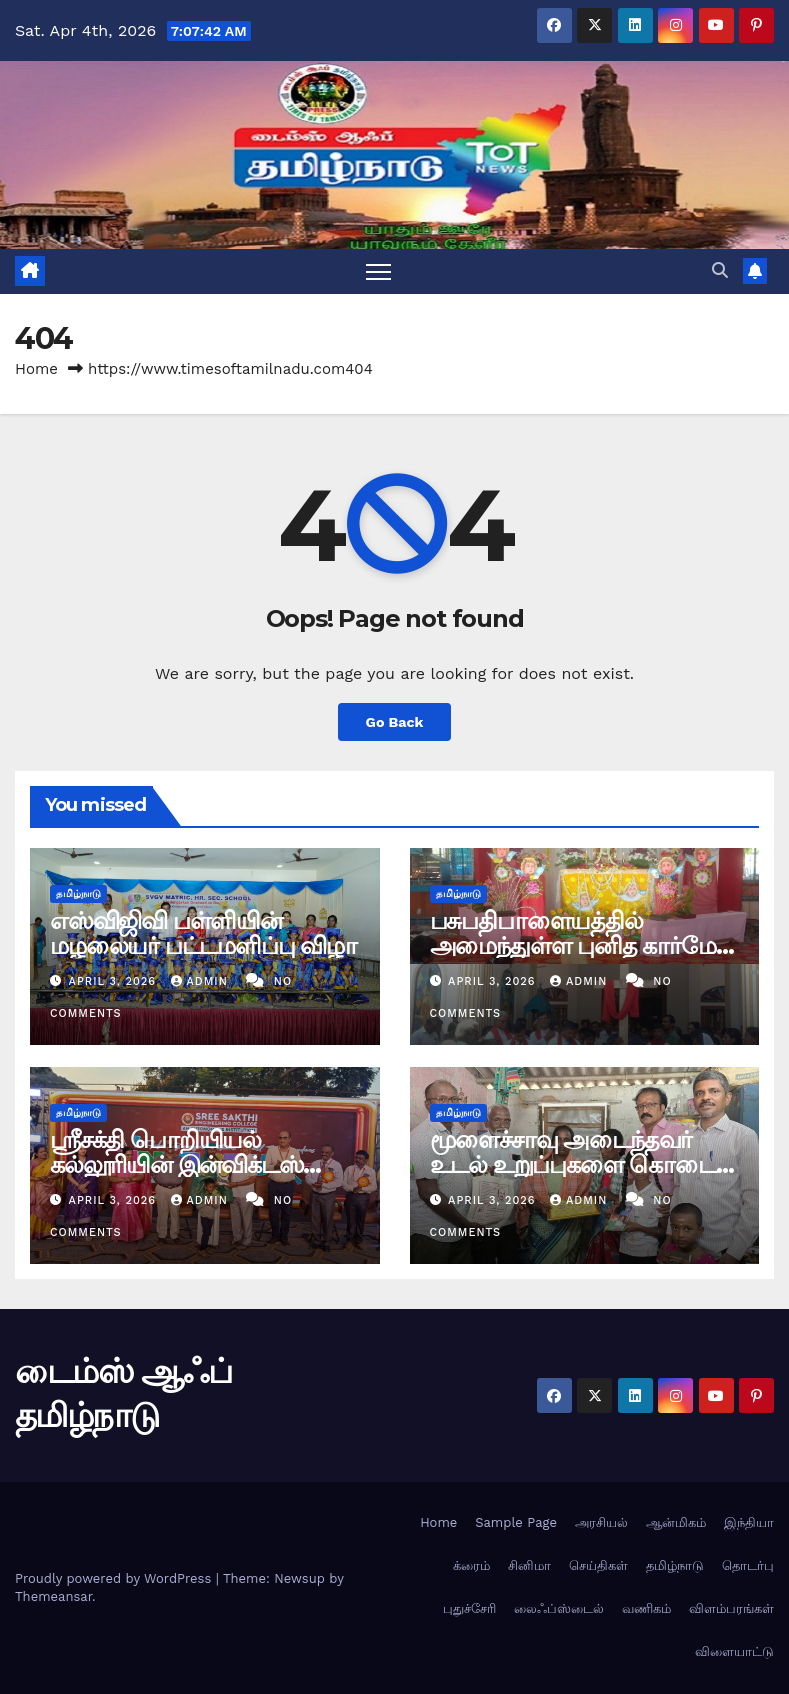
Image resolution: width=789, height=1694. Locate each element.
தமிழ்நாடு (78, 893)
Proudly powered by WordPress (115, 1578)
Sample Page (516, 1522)
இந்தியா (749, 1522)
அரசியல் (601, 1522)
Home (36, 369)
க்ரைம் (471, 1565)
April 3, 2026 (115, 981)
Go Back (394, 722)
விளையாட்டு (734, 1651)
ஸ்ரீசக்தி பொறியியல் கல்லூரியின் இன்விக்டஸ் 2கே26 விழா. (176, 1164)
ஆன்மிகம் (676, 1522)
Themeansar (53, 1596)
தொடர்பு (748, 1565)
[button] (720, 270)
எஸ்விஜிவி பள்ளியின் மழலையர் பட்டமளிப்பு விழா (203, 933)
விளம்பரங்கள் (731, 1608)
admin (202, 981)
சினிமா (529, 1565)
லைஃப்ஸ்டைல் (559, 1608)
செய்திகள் (598, 1565)
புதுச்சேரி (469, 1608)
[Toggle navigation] (378, 271)
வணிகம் (646, 1608)
